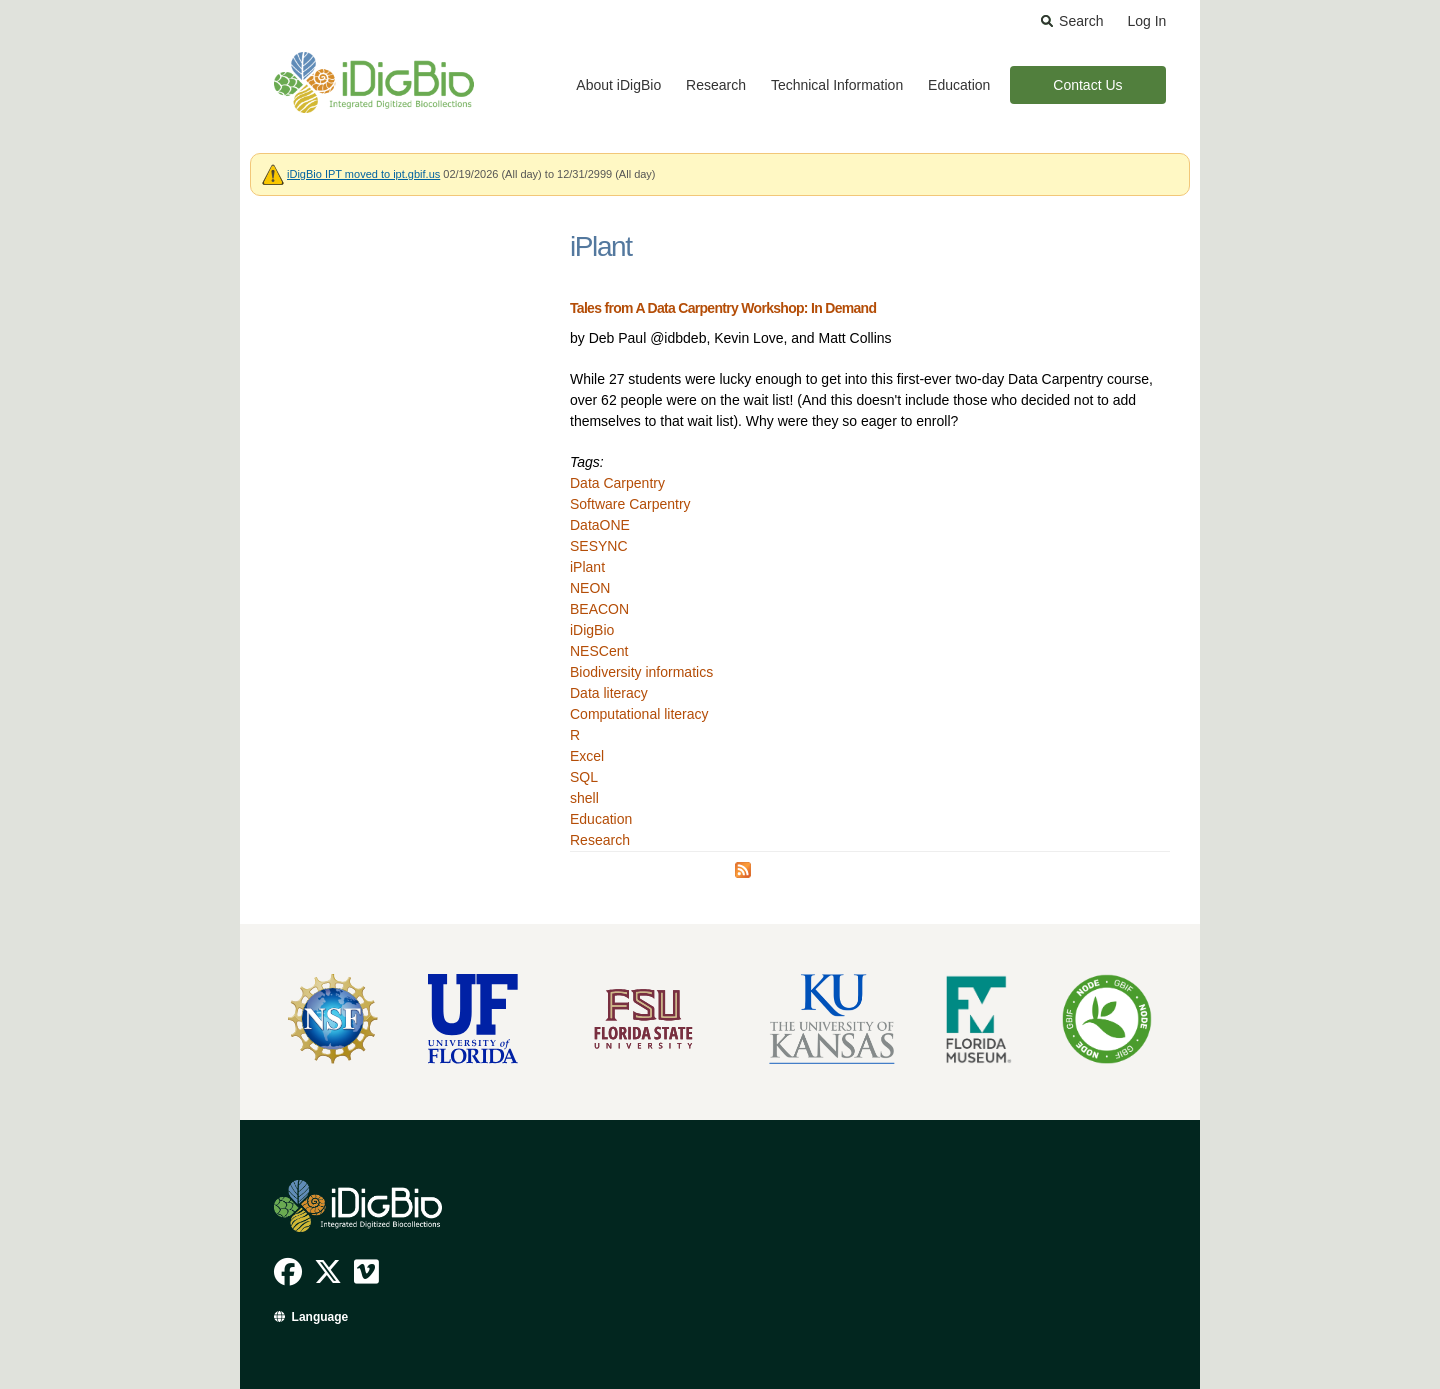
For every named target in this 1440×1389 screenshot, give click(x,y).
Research (716, 85)
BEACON (599, 609)
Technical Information (837, 85)
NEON (590, 588)
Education (959, 85)
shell (584, 798)
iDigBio (592, 630)
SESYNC (599, 546)
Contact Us (1087, 85)
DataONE (600, 525)
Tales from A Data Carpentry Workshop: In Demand (723, 308)
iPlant (587, 567)
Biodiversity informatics (641, 672)
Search (1081, 21)
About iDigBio (618, 85)
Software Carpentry (630, 504)
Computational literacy (639, 714)
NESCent (599, 651)
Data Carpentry (617, 483)
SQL (584, 777)
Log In (1146, 21)
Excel (587, 756)
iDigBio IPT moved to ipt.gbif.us (363, 174)
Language (320, 1317)
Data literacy (609, 693)
